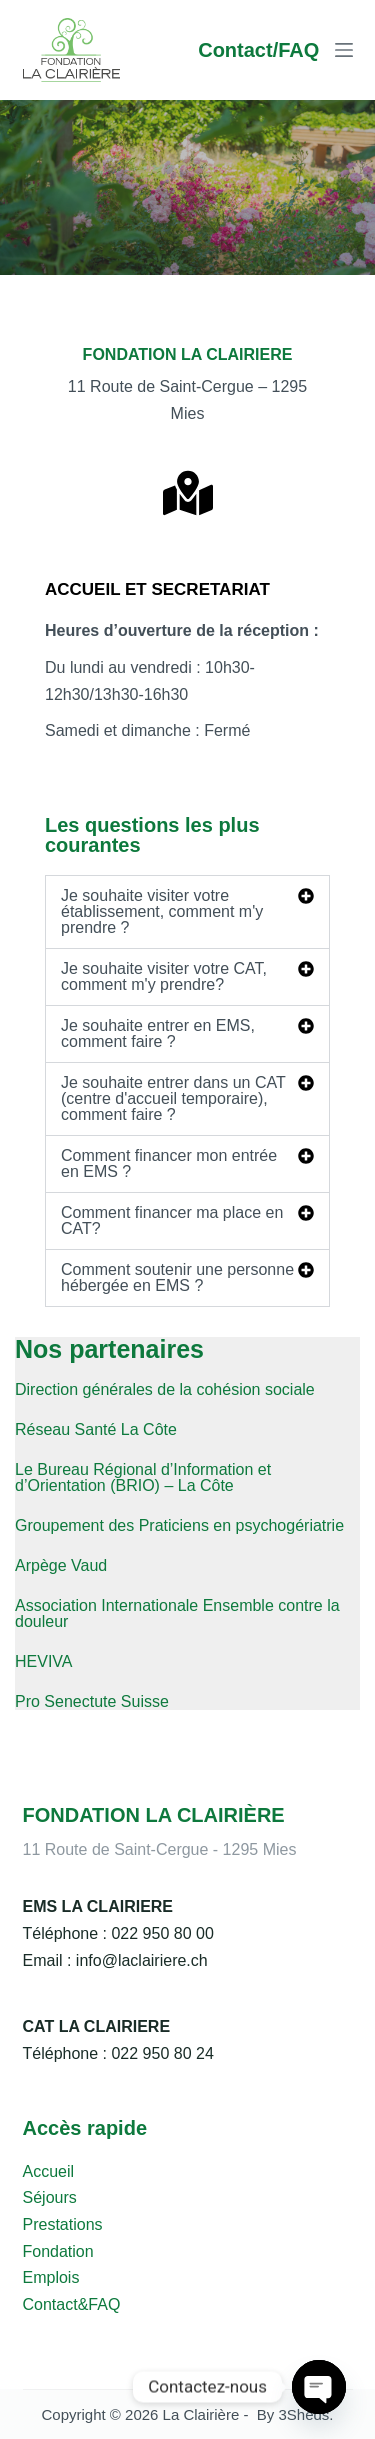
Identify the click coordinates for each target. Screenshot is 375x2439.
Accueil (49, 2171)
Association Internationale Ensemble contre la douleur (177, 1613)
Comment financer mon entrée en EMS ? (169, 1163)
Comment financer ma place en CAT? (172, 1220)
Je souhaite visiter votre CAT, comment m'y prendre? (164, 976)
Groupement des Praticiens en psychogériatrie (179, 1525)
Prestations (63, 2224)
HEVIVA (44, 1661)
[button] (187, 912)
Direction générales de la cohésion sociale (165, 1389)
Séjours (50, 2197)
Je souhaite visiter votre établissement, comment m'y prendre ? (162, 911)
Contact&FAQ (72, 2304)
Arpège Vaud (61, 1565)
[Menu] (344, 50)
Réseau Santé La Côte (96, 1429)
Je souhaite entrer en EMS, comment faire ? (158, 1033)
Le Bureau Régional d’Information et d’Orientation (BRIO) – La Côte (143, 1477)
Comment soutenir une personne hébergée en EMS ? (177, 1277)
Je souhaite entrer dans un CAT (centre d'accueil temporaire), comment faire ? (173, 1098)
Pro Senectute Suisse (92, 1701)
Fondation (58, 2251)
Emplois (51, 2277)
